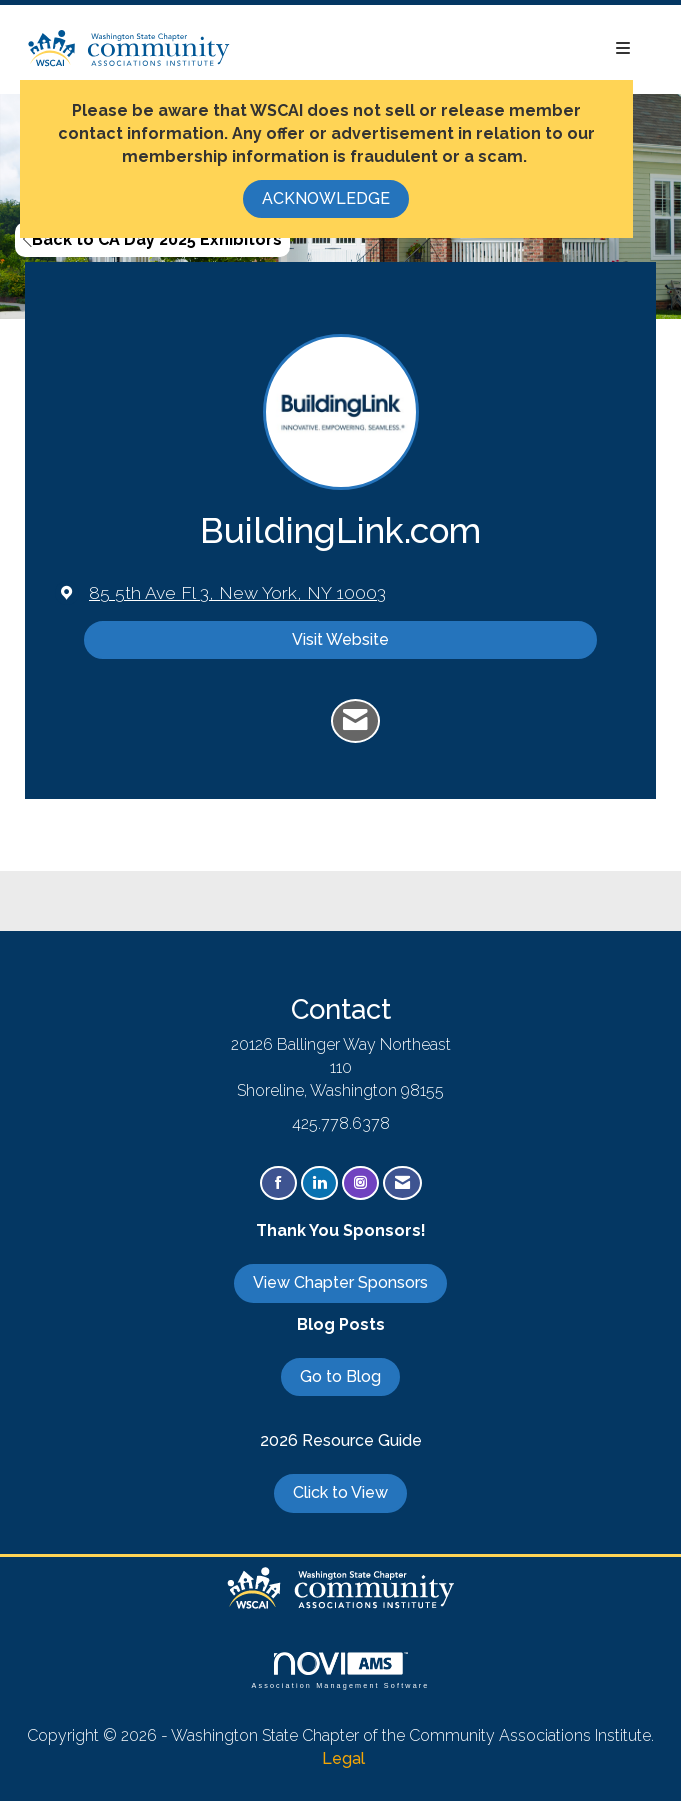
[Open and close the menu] (441, 49)
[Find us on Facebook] (278, 1183)
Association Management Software (340, 1670)
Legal (343, 1758)
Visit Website (340, 639)
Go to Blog (340, 1376)
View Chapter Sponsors (340, 1282)
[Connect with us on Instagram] (360, 1183)
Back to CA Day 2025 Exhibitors (152, 239)
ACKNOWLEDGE (326, 198)
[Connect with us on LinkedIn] (319, 1183)
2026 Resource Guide (341, 1440)
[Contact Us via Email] (402, 1183)
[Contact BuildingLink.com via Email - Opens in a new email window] (355, 721)
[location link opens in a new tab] (237, 592)
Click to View (340, 1492)
